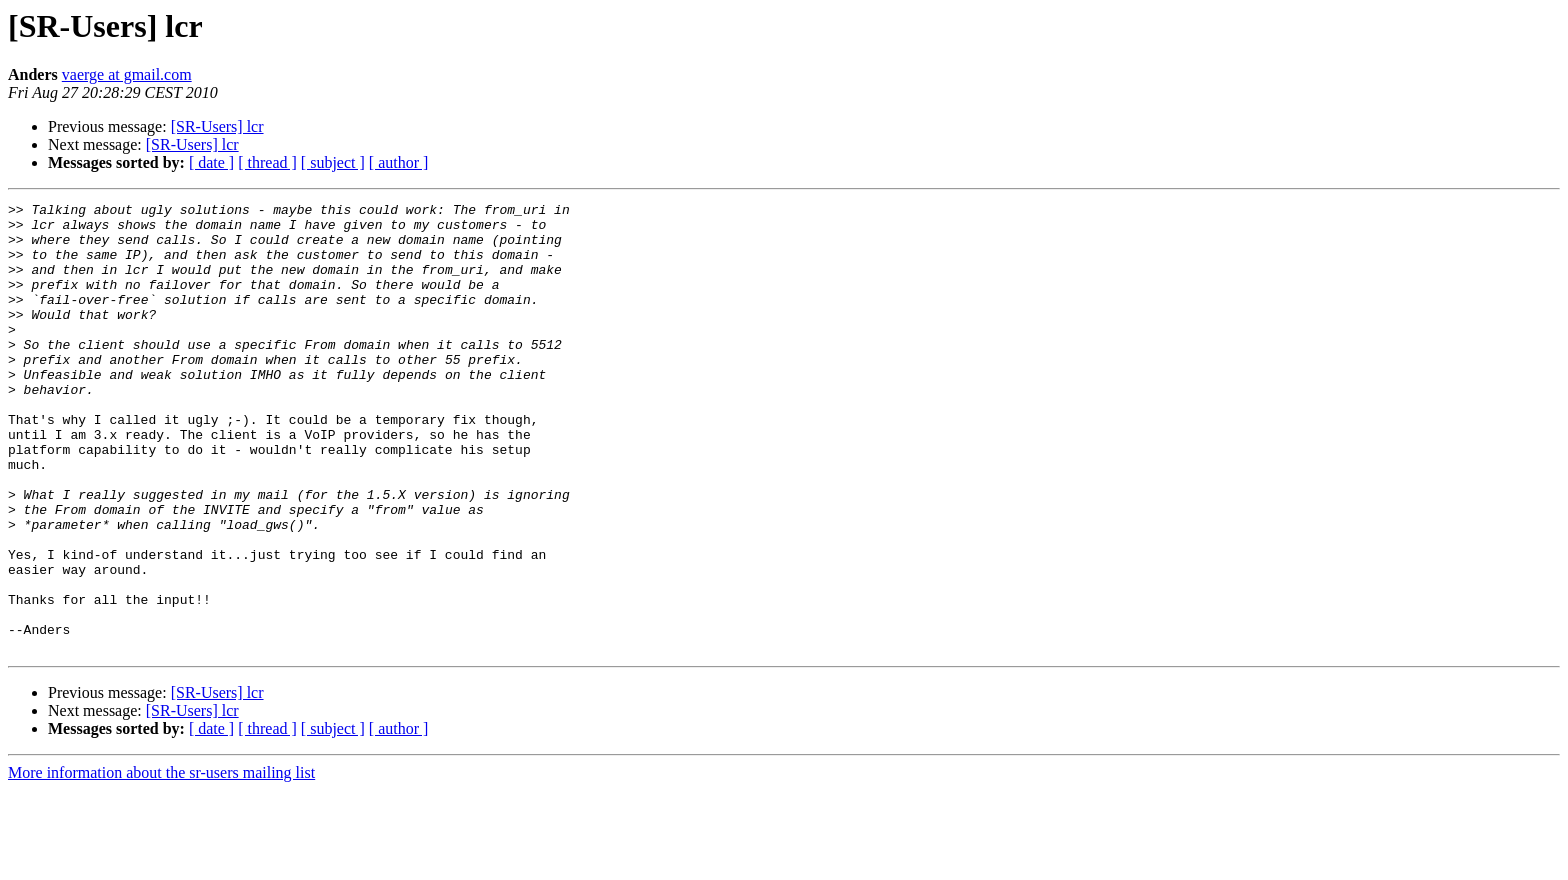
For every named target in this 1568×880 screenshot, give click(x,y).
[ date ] (211, 162)
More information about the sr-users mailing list (161, 862)
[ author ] (399, 162)
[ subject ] (333, 162)
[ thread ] (267, 162)
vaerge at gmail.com (127, 74)
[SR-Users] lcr (217, 126)
